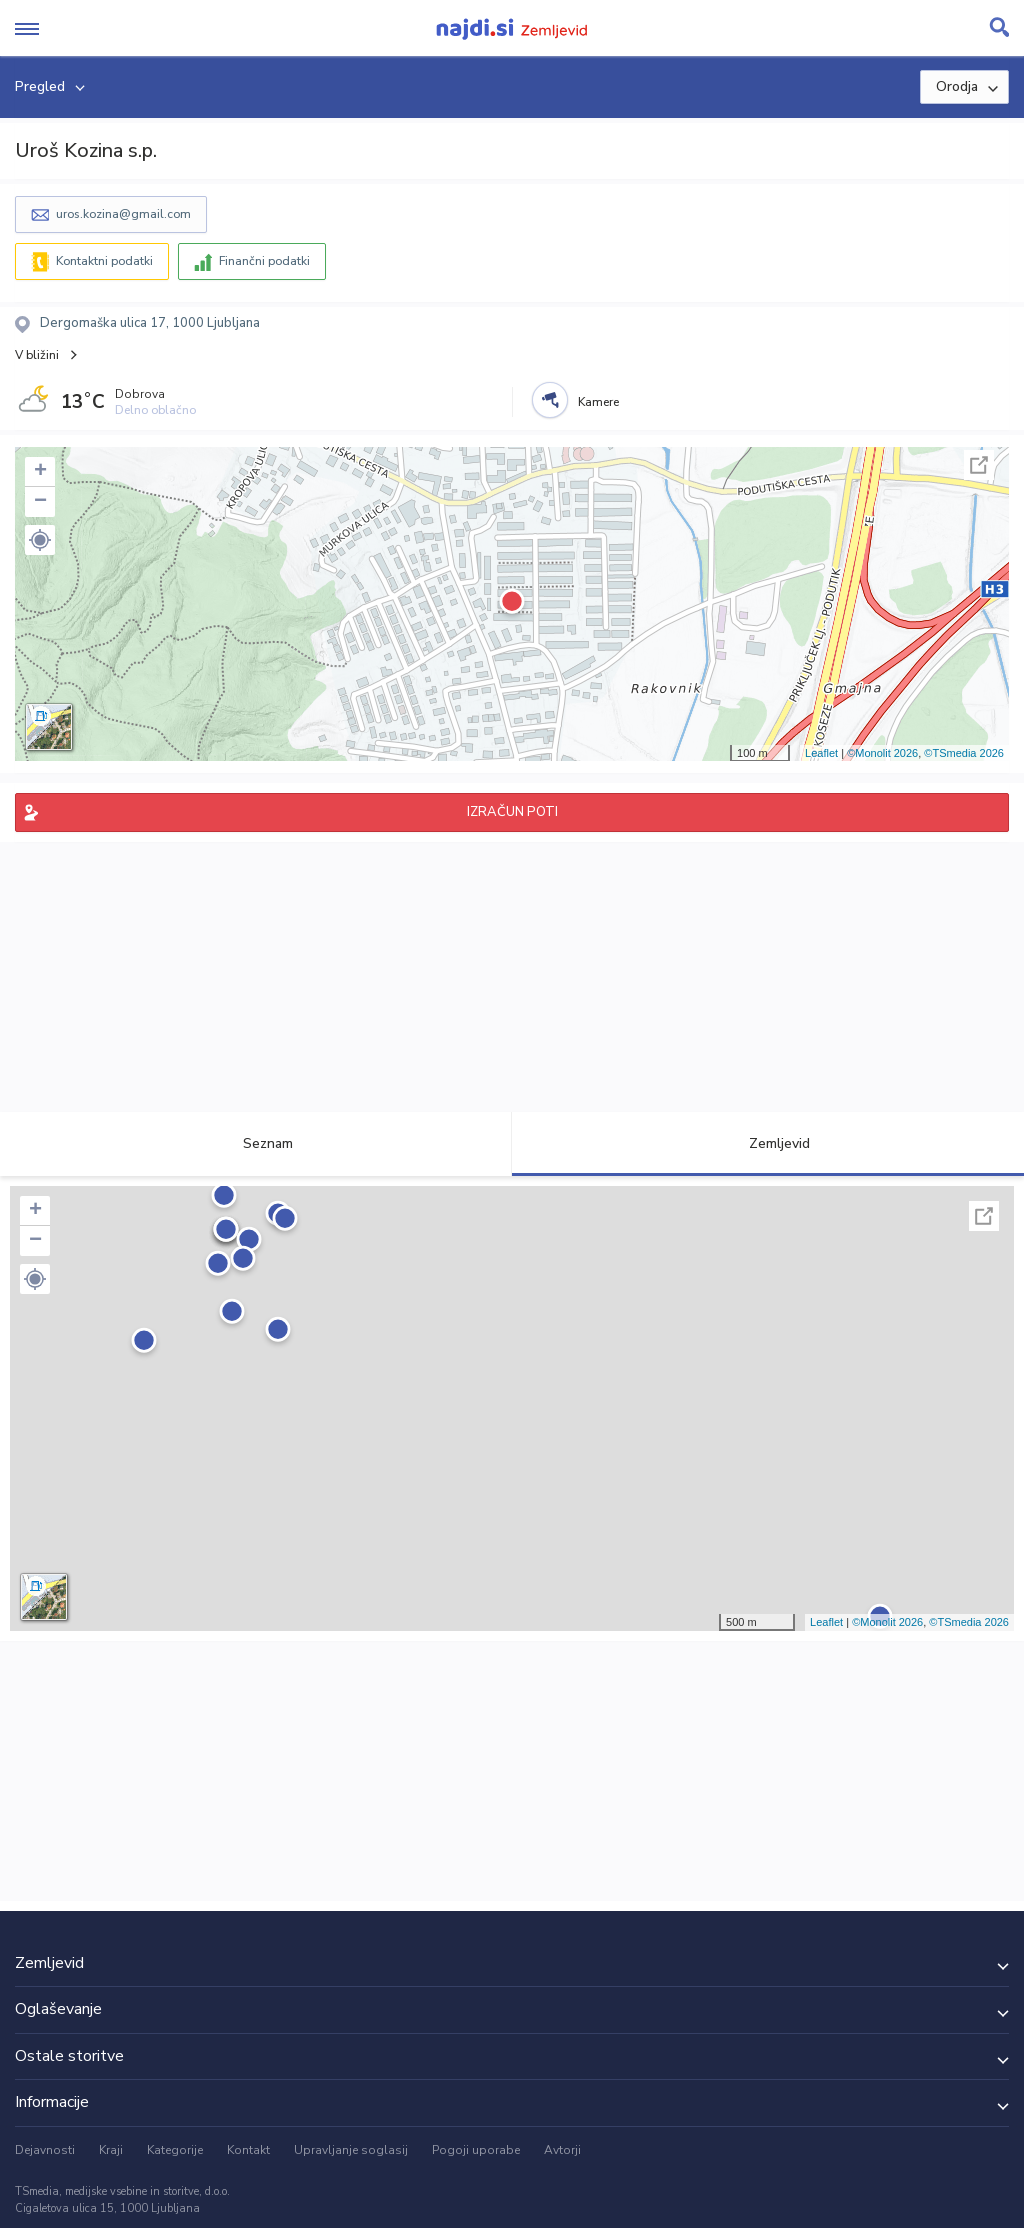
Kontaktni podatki (104, 261)
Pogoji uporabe (476, 2150)
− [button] (40, 502)
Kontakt (248, 2150)
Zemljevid (768, 1143)
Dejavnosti (45, 2150)
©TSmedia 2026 (964, 753)
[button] (40, 540)
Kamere (598, 402)
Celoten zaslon (979, 465)
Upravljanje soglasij (351, 2150)
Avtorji (562, 2150)
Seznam (256, 1143)
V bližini (37, 355)
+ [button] (40, 472)
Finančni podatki (264, 261)
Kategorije (175, 2150)
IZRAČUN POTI (512, 812)
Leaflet (821, 753)
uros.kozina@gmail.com (123, 214)
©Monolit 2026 (882, 753)
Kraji (111, 2150)
